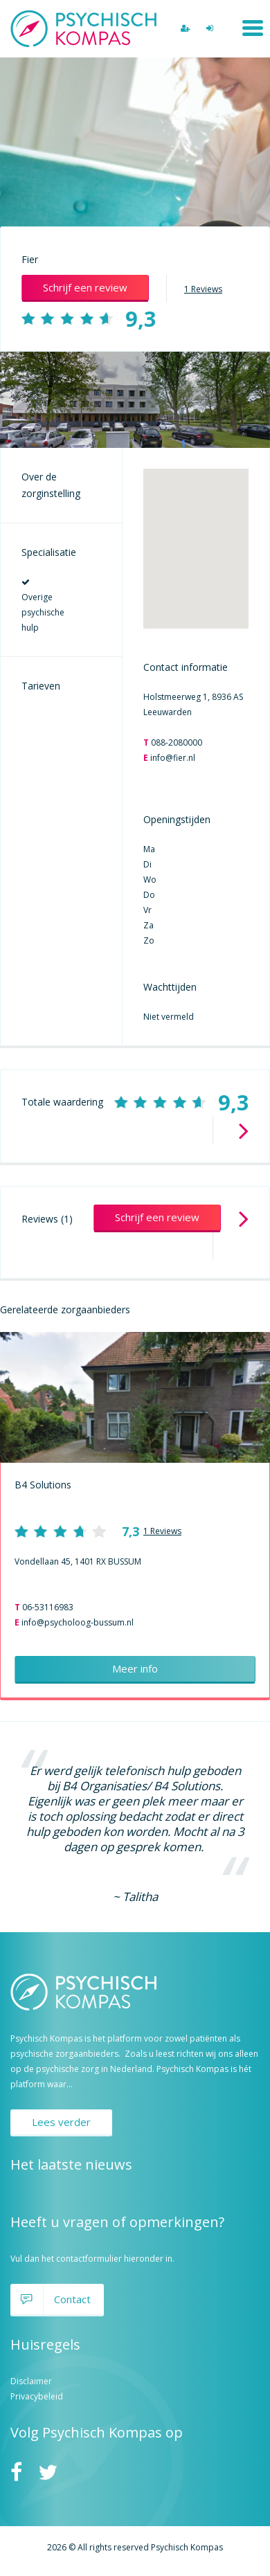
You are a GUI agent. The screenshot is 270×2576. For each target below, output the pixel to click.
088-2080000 (176, 742)
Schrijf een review (85, 287)
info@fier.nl (172, 758)
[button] (196, 536)
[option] (135, 400)
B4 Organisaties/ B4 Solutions (141, 1786)
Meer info (135, 1668)
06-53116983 (47, 1607)
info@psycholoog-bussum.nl (77, 1622)
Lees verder (61, 2122)
